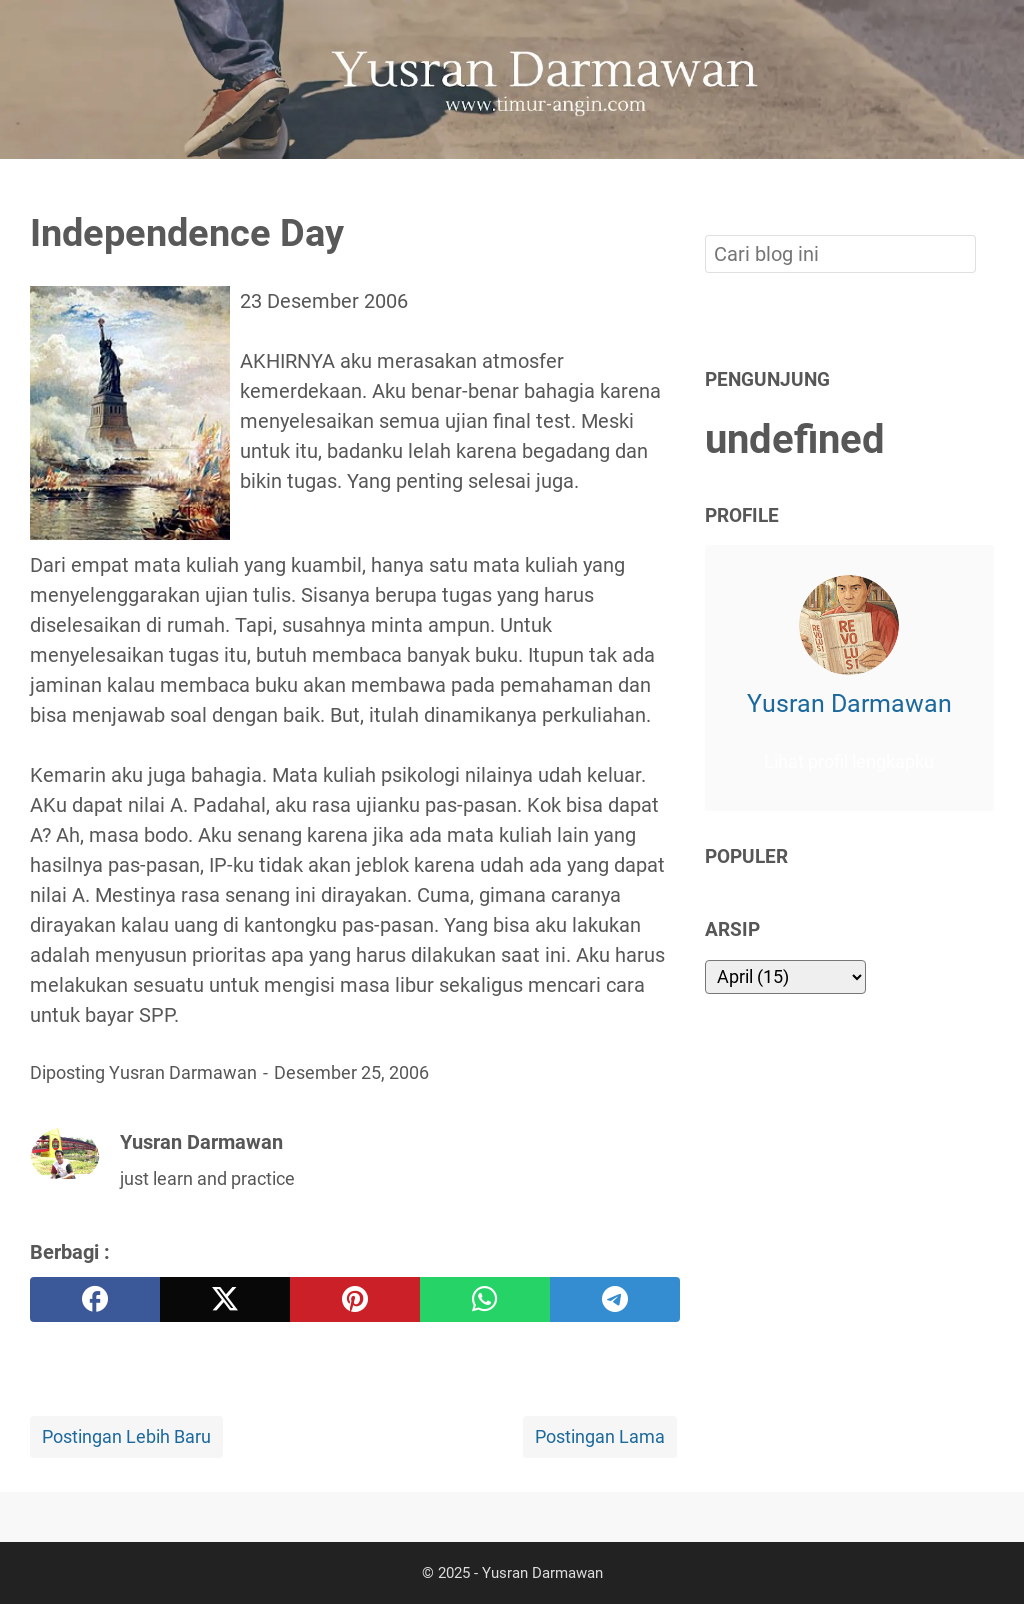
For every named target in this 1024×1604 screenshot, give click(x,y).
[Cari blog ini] (982, 193)
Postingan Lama (600, 1437)
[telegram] (615, 1299)
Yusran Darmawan (849, 703)
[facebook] (95, 1299)
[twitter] (225, 1299)
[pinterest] (355, 1299)
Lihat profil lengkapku (849, 762)
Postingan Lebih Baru (126, 1437)
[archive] (785, 977)
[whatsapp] (485, 1299)
